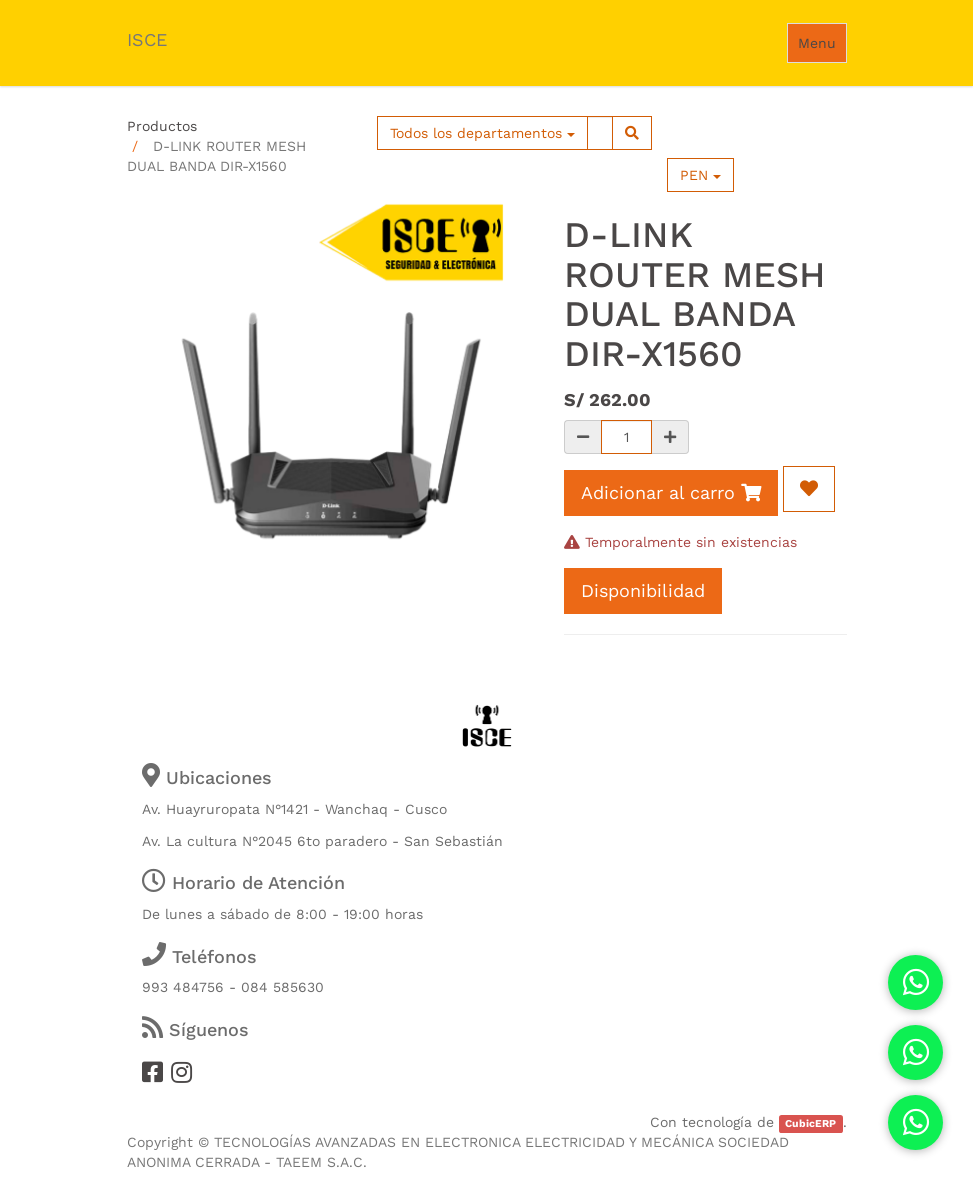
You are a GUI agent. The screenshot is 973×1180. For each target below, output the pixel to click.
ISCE (147, 39)
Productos (162, 126)
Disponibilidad (643, 590)
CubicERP (810, 1123)
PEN (700, 175)
